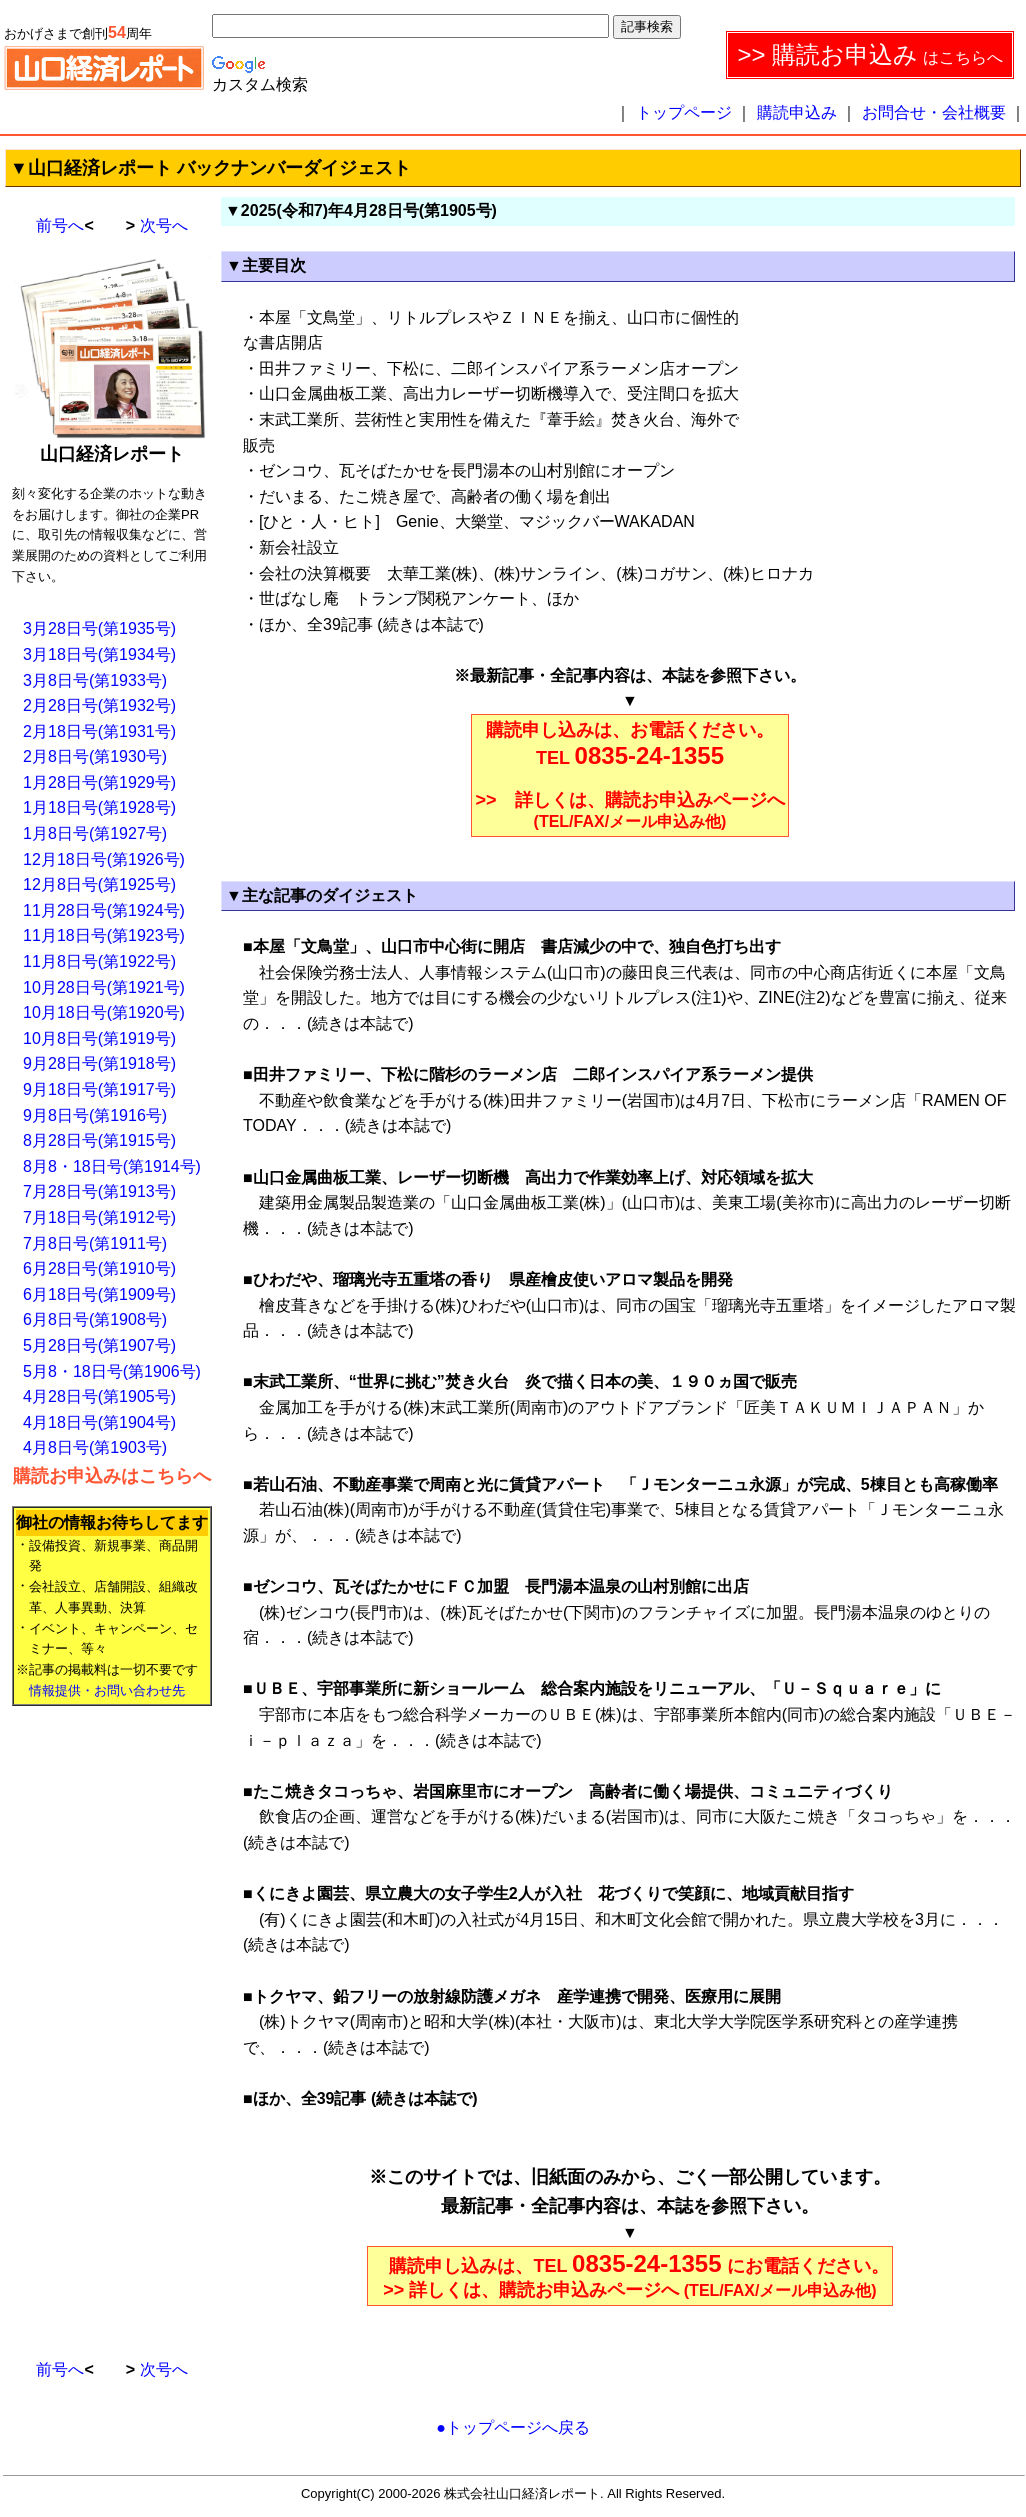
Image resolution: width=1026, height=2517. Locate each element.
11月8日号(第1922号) (99, 961)
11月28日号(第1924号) (104, 910)
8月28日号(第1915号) (99, 1140)
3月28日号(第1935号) (99, 628)
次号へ (164, 225)
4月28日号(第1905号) (99, 1396)
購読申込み (797, 112)
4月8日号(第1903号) (95, 1447)
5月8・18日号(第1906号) (112, 1371)
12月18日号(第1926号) (104, 859)
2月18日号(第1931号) (99, 731)
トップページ (684, 112)
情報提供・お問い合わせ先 (107, 1690)
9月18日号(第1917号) (99, 1089)
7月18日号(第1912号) (99, 1217)
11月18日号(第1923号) (104, 935)
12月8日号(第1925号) (99, 884)
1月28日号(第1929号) (99, 782)
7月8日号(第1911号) (95, 1243)
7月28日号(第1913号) (99, 1191)
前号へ (60, 225)
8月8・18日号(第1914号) (112, 1166)
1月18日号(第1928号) (99, 807)
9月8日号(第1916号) (95, 1115)
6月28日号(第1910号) (99, 1268)
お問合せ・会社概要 (934, 112)
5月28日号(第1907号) (99, 1345)
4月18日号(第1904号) (99, 1422)
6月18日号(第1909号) (99, 1294)
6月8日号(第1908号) (95, 1319)
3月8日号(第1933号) (95, 680)
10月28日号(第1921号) (104, 987)
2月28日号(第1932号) (99, 705)
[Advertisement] (92, 2024)
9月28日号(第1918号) (99, 1063)
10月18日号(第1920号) (104, 1012)
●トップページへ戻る (513, 2427)
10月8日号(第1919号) (99, 1038)
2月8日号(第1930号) (95, 756)
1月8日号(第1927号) (95, 833)
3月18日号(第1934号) (99, 654)
